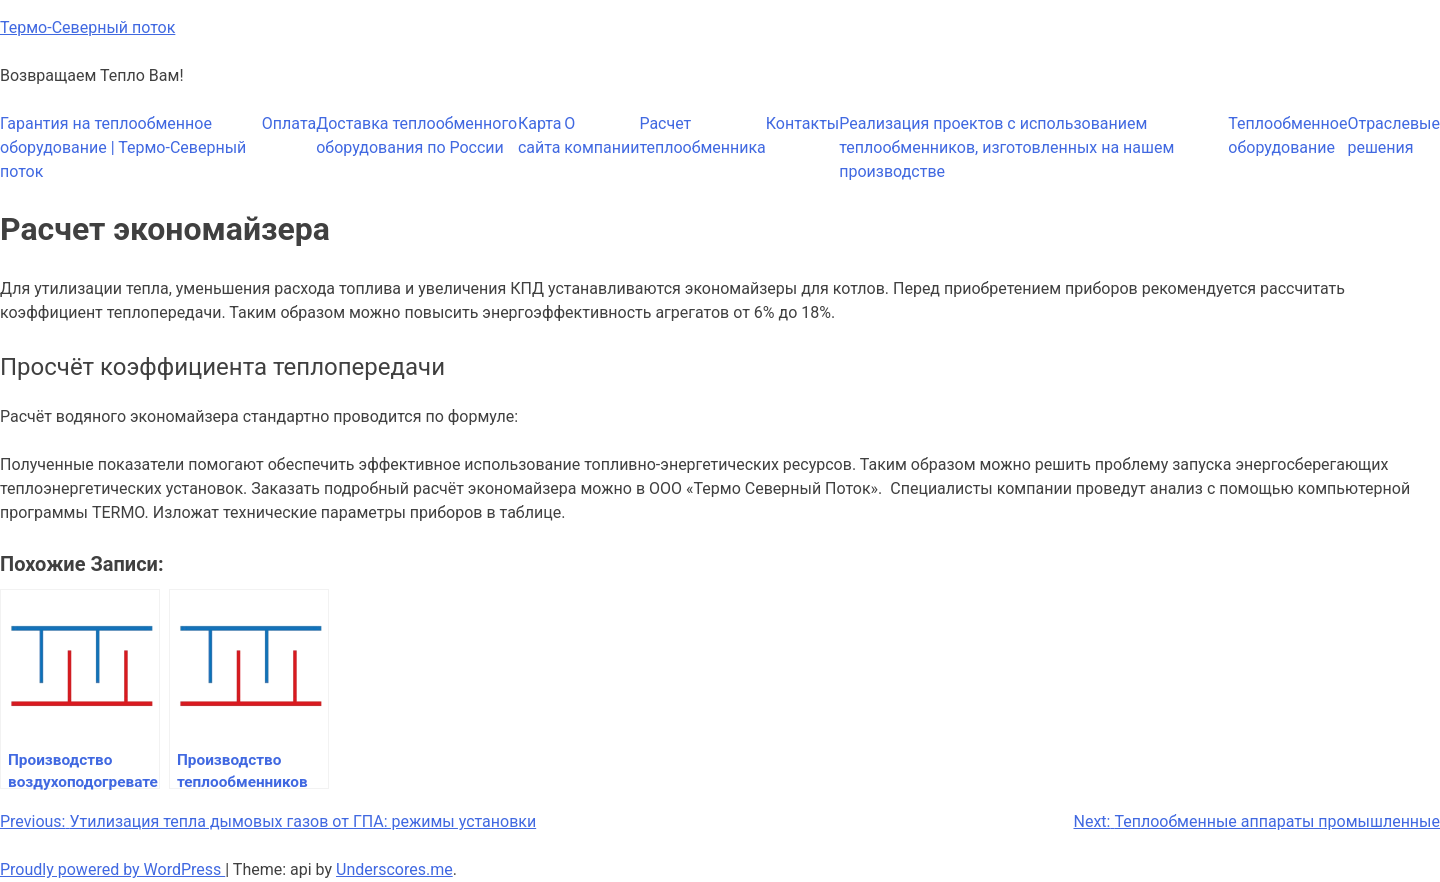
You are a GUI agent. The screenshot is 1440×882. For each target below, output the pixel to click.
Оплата (289, 123)
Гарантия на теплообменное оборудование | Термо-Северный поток (123, 147)
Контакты (802, 123)
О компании (601, 135)
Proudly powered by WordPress (112, 869)
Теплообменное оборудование (1287, 135)
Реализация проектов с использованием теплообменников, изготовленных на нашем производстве (1006, 147)
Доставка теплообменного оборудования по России (416, 135)
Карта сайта (540, 135)
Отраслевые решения (1393, 135)
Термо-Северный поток (87, 27)
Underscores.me (394, 869)
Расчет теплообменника (702, 135)
